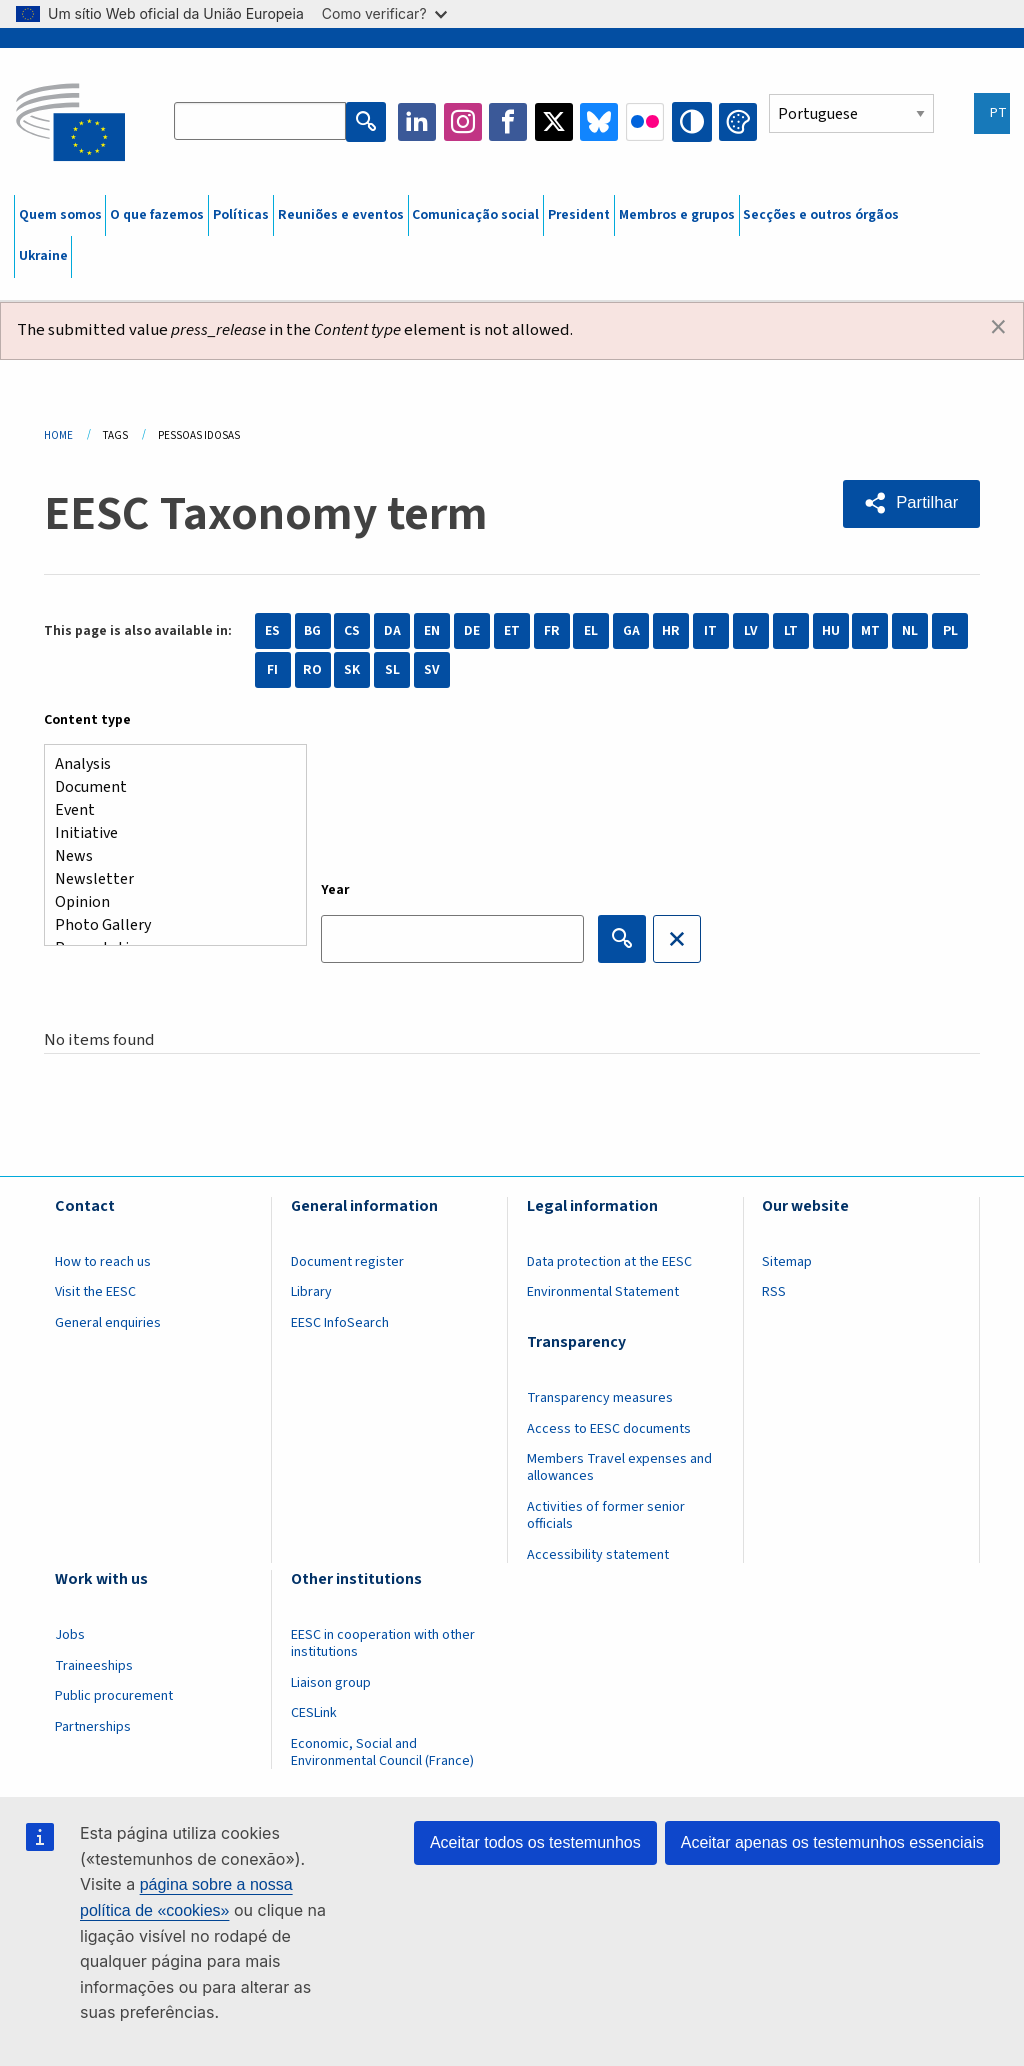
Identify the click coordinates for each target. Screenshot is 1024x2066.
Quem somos (60, 215)
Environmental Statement (603, 1292)
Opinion (167, 902)
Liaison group (331, 1683)
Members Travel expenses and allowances (619, 1467)
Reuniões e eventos (341, 215)
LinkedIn (419, 122)
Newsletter (167, 879)
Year (335, 890)
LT (791, 631)
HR (671, 631)
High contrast (693, 122)
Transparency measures (600, 1398)
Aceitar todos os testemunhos (535, 1842)
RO (312, 670)
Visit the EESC (95, 1292)
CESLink (314, 1713)
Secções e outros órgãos (821, 215)
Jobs (70, 1635)
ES (272, 631)
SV (432, 670)
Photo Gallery (167, 925)
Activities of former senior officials (606, 1515)
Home (58, 435)
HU (831, 631)
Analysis (167, 764)
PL (950, 631)
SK (352, 670)
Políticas (241, 215)
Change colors (738, 122)
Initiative (167, 833)
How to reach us (103, 1262)
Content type (87, 720)
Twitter (556, 122)
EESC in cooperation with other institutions (383, 1643)
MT (870, 631)
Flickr (647, 122)
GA (631, 631)
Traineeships (94, 1666)
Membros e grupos (677, 215)
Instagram (465, 122)
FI (272, 670)
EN (432, 631)
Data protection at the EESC (609, 1262)
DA (392, 631)
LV (751, 631)
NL (910, 631)
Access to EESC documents (609, 1429)
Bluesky (601, 122)
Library (311, 1292)
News (167, 856)
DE (472, 631)
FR (552, 631)
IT (710, 631)
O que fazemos (157, 215)
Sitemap (787, 1262)
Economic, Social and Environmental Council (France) (384, 1752)
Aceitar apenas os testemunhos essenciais (832, 1842)
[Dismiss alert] (998, 328)
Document (167, 787)
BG (312, 631)
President (579, 215)
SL (392, 670)
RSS (774, 1292)
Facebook (510, 122)
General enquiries (108, 1323)
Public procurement (114, 1696)
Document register (347, 1262)
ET (512, 631)
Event (167, 810)
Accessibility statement (598, 1555)
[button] (910, 503)
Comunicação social (475, 215)
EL (591, 631)
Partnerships (93, 1727)
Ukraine (43, 256)
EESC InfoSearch (340, 1323)
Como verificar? (384, 13)
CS (352, 631)
